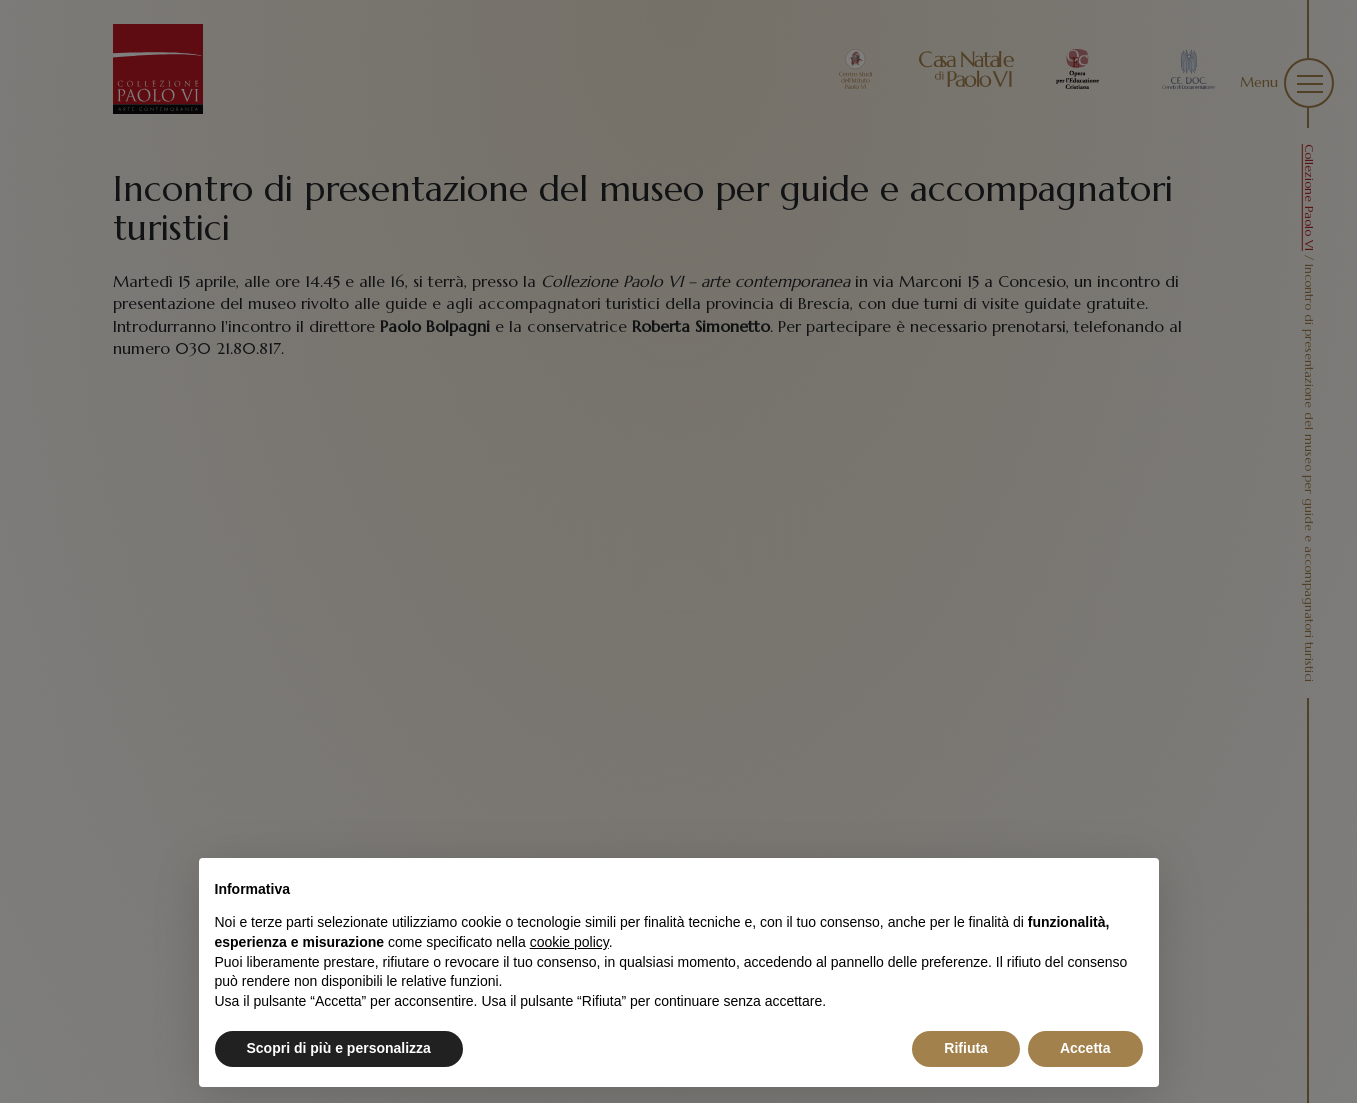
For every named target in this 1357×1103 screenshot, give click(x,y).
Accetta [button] (1085, 1048)
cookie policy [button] (569, 942)
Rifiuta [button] (966, 1048)
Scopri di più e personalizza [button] (339, 1048)
